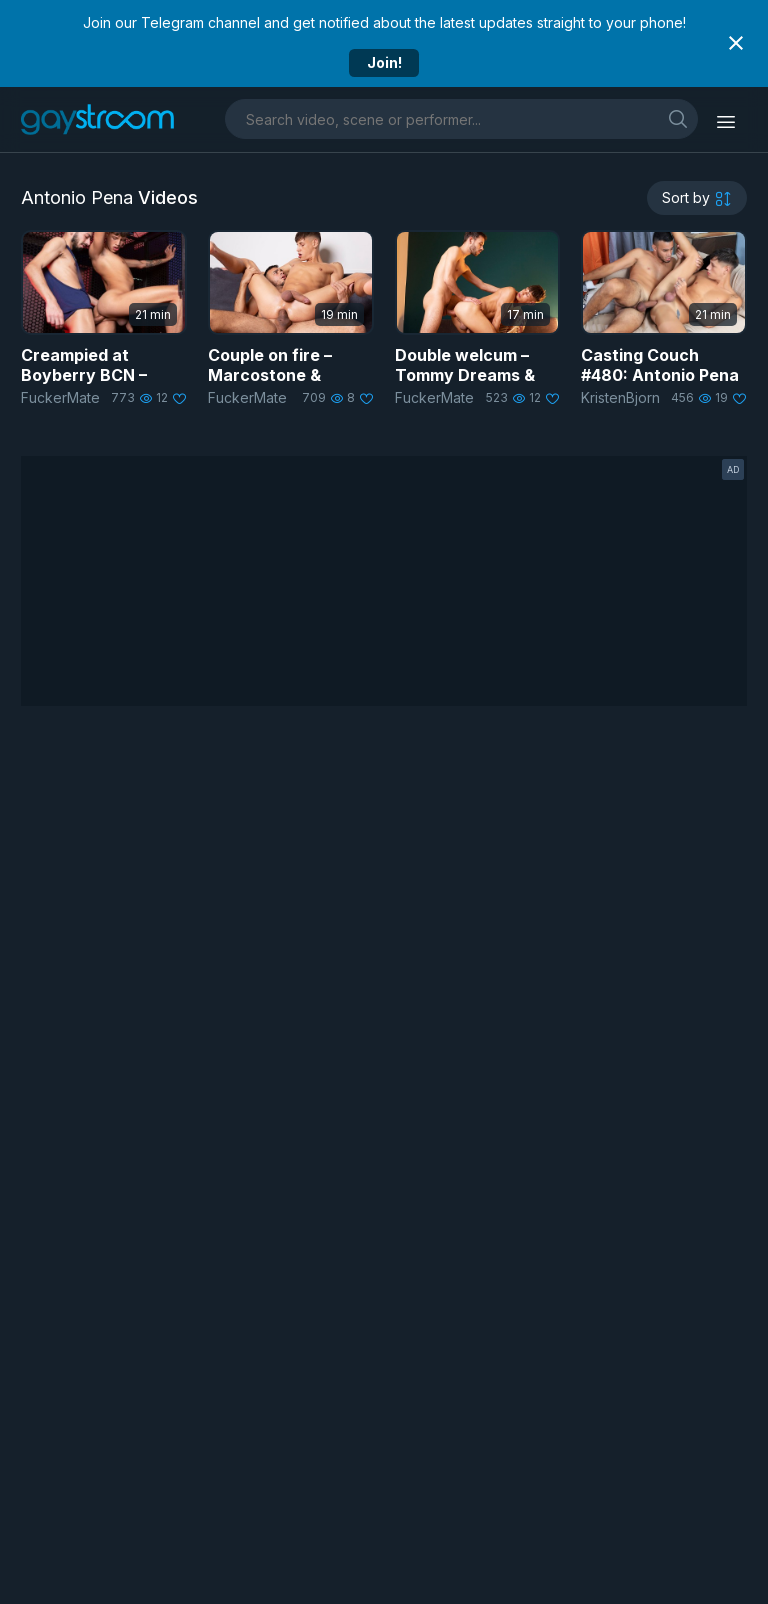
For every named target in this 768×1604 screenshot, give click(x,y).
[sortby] (697, 198)
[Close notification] (736, 43)
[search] (678, 118)
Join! (384, 62)
